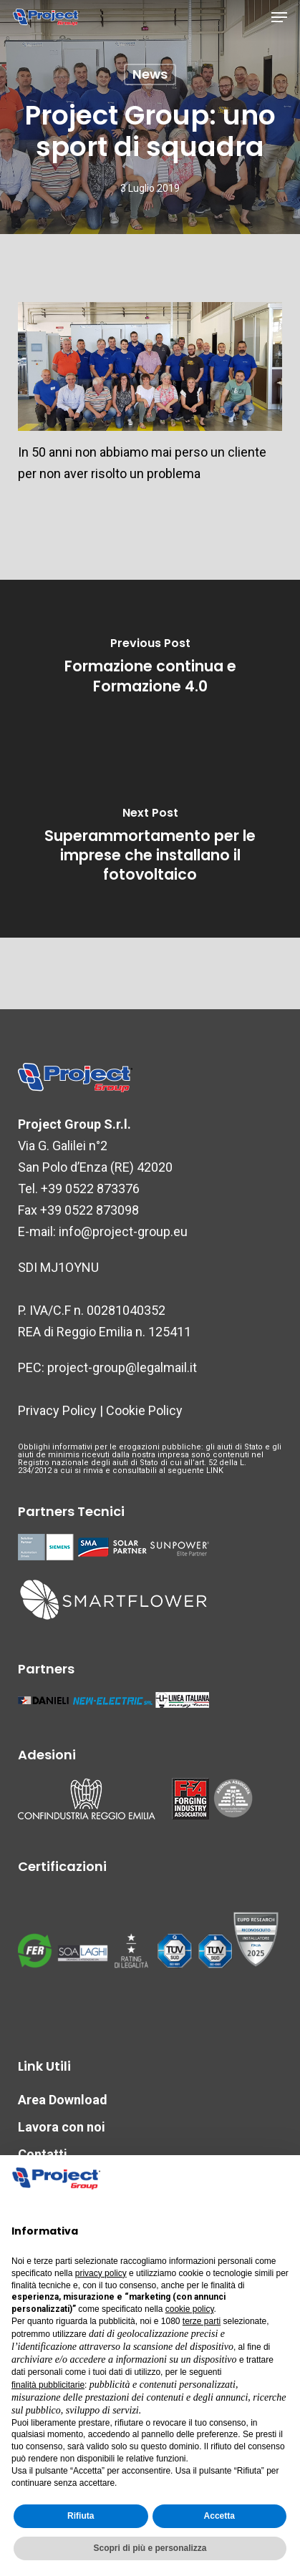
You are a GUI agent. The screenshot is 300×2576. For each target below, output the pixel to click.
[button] (279, 17)
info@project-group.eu (123, 1231)
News (150, 74)
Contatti (42, 2154)
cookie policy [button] (189, 2309)
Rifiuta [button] (80, 2516)
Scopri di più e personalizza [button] (149, 2548)
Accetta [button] (219, 2516)
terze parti (202, 2321)
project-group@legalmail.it (122, 1367)
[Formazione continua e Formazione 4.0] (150, 669)
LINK (214, 1470)
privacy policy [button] (101, 2273)
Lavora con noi (61, 2126)
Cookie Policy (144, 1410)
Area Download (62, 2099)
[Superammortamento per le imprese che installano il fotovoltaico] (150, 848)
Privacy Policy (57, 1410)
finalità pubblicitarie (47, 2385)
